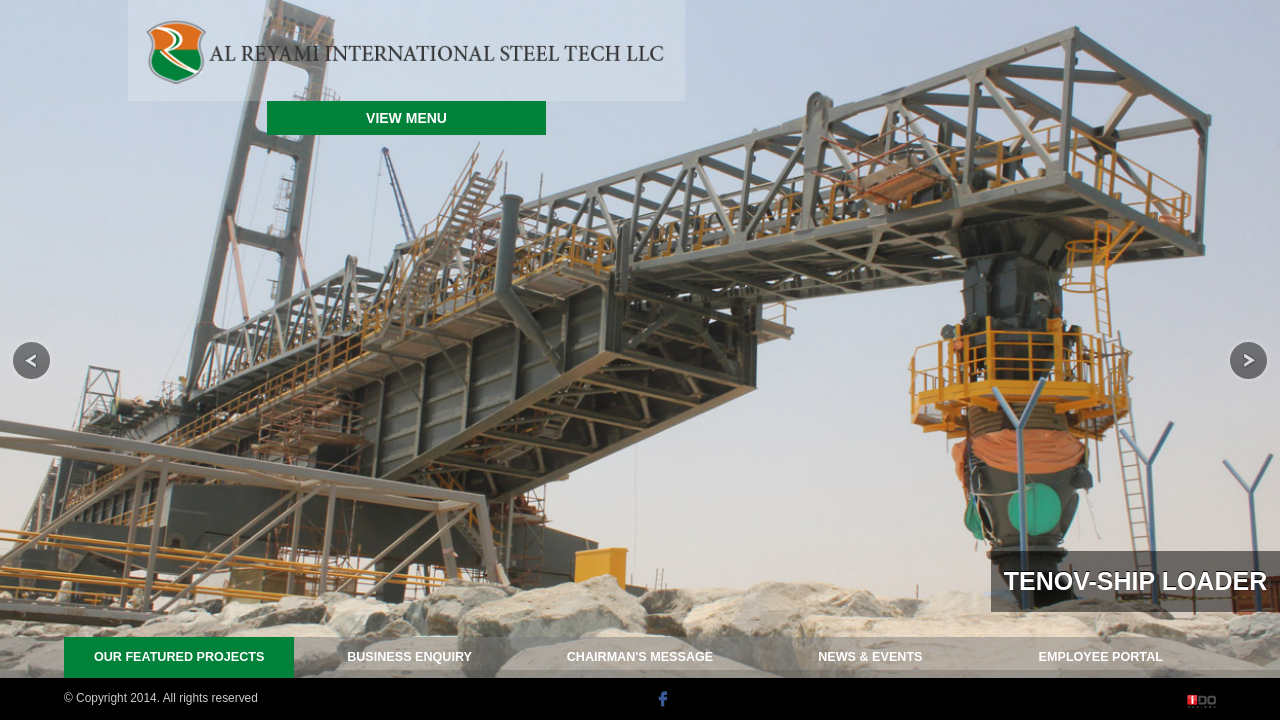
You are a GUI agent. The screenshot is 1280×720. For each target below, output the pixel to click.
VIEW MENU (406, 118)
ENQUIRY (409, 657)
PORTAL (1101, 657)
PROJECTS (179, 657)
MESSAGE (640, 657)
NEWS (870, 657)
